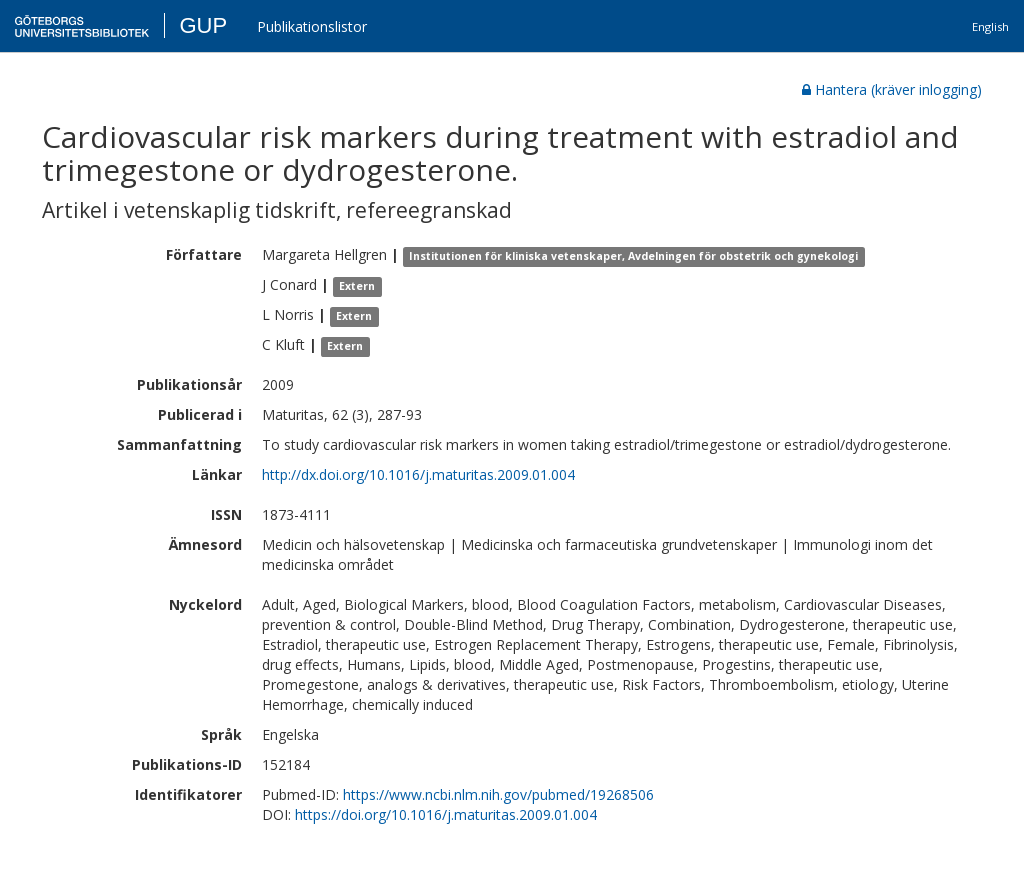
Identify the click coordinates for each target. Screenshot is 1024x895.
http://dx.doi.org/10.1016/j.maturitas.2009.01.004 (418, 474)
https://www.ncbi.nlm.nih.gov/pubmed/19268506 (498, 794)
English (990, 26)
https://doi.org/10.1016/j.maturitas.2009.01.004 (446, 814)
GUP (203, 25)
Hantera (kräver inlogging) (892, 89)
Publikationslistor (312, 26)
